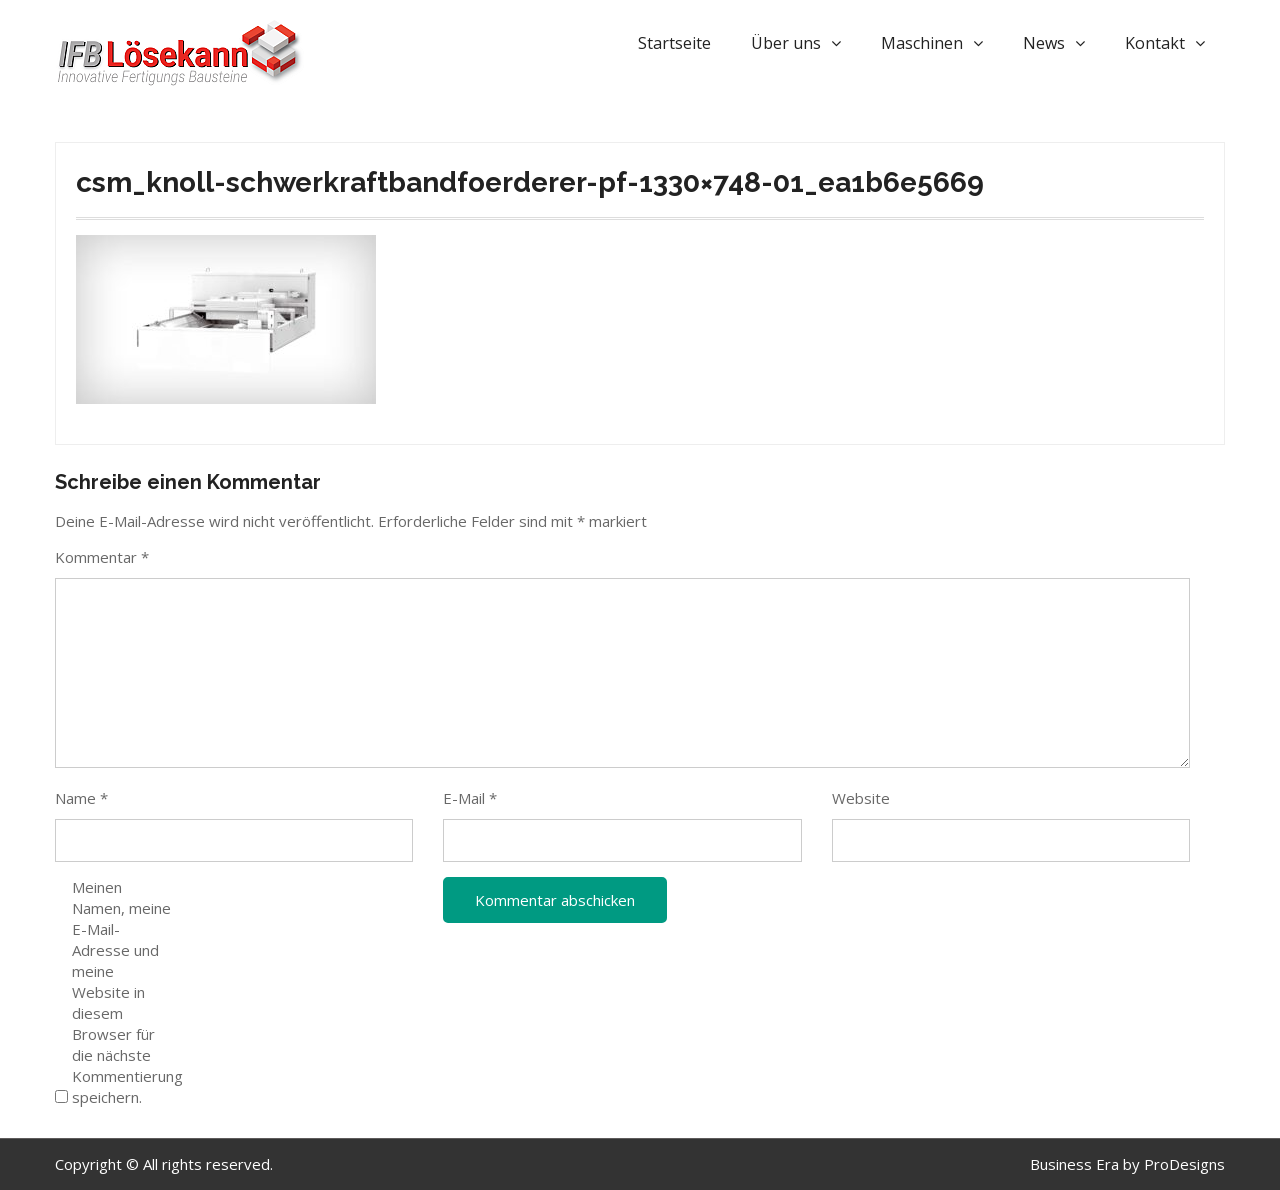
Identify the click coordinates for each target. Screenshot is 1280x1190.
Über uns (786, 43)
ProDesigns (1184, 1164)
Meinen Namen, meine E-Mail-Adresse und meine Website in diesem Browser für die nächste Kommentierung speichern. (122, 992)
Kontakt (1155, 43)
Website (861, 798)
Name (81, 798)
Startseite (674, 43)
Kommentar (102, 557)
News (1044, 43)
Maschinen (922, 43)
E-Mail (470, 798)
